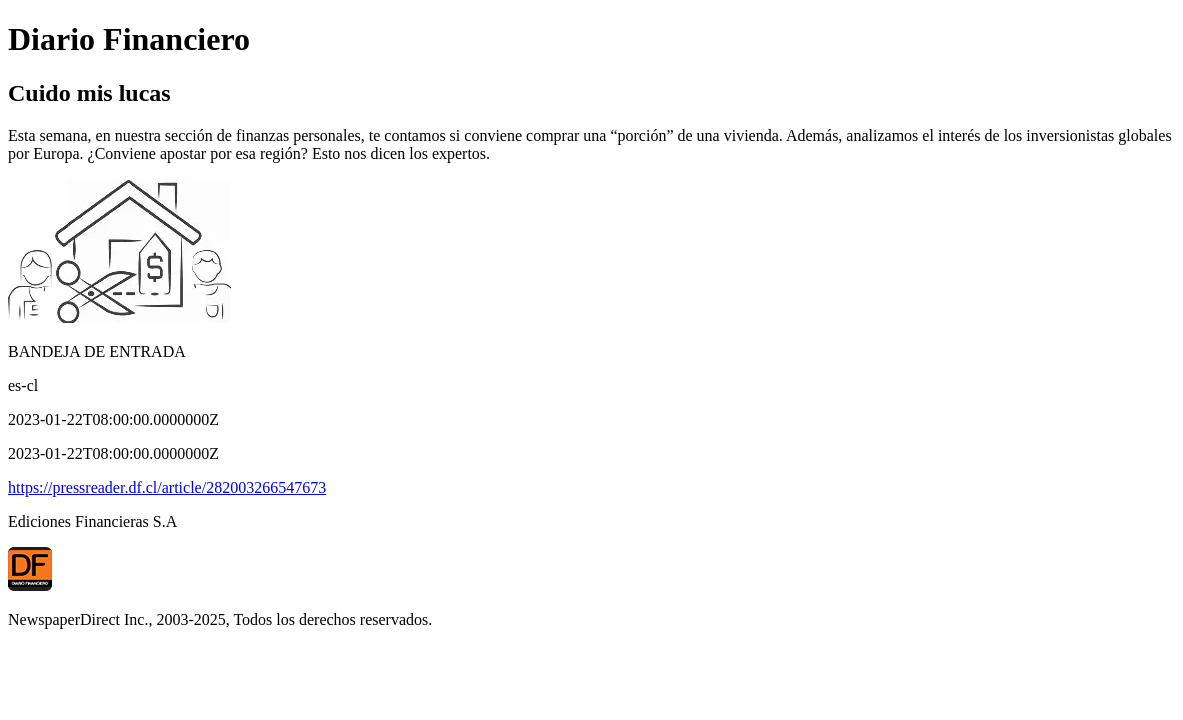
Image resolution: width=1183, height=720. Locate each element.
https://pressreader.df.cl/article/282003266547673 (167, 487)
